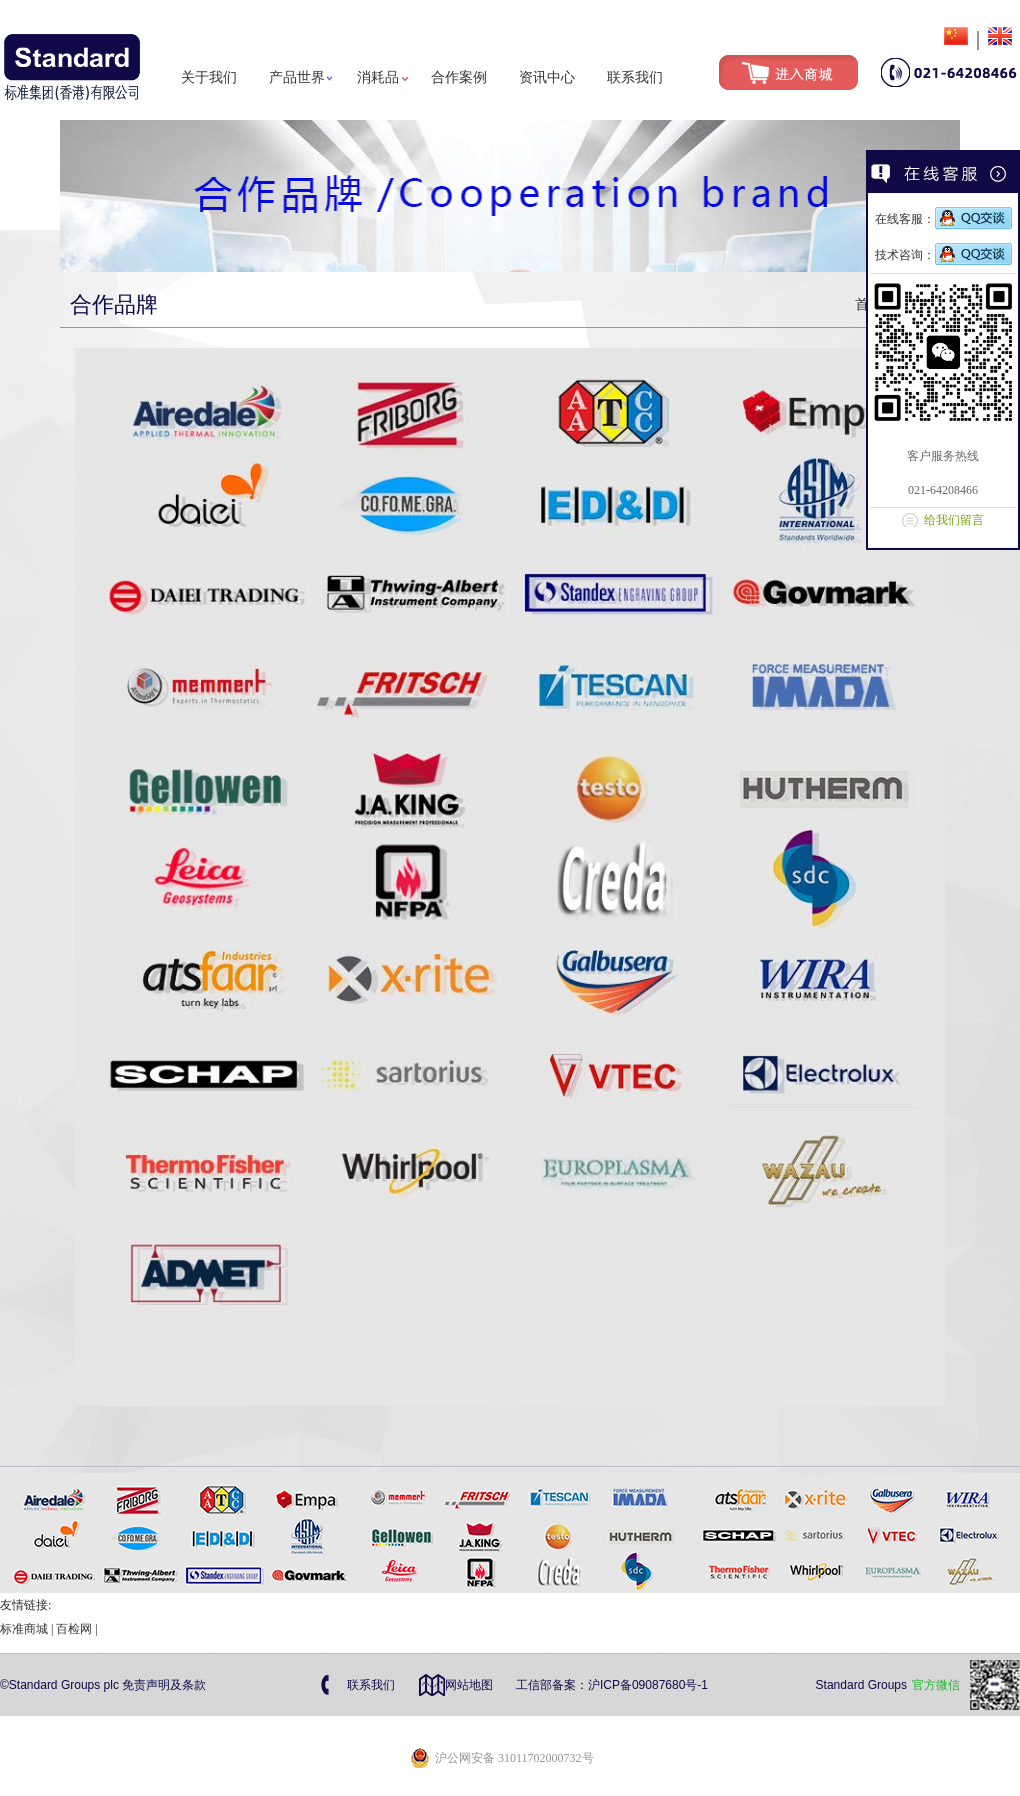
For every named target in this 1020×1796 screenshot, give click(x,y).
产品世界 (297, 77)
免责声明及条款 (164, 1685)
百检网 (74, 1629)
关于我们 (209, 77)
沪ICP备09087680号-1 (648, 1685)
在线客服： (943, 219)
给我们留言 (954, 520)
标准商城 (24, 1629)
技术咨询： (943, 255)
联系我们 (635, 77)
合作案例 (459, 77)
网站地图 (469, 1685)
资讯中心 (547, 77)
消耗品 (378, 77)
